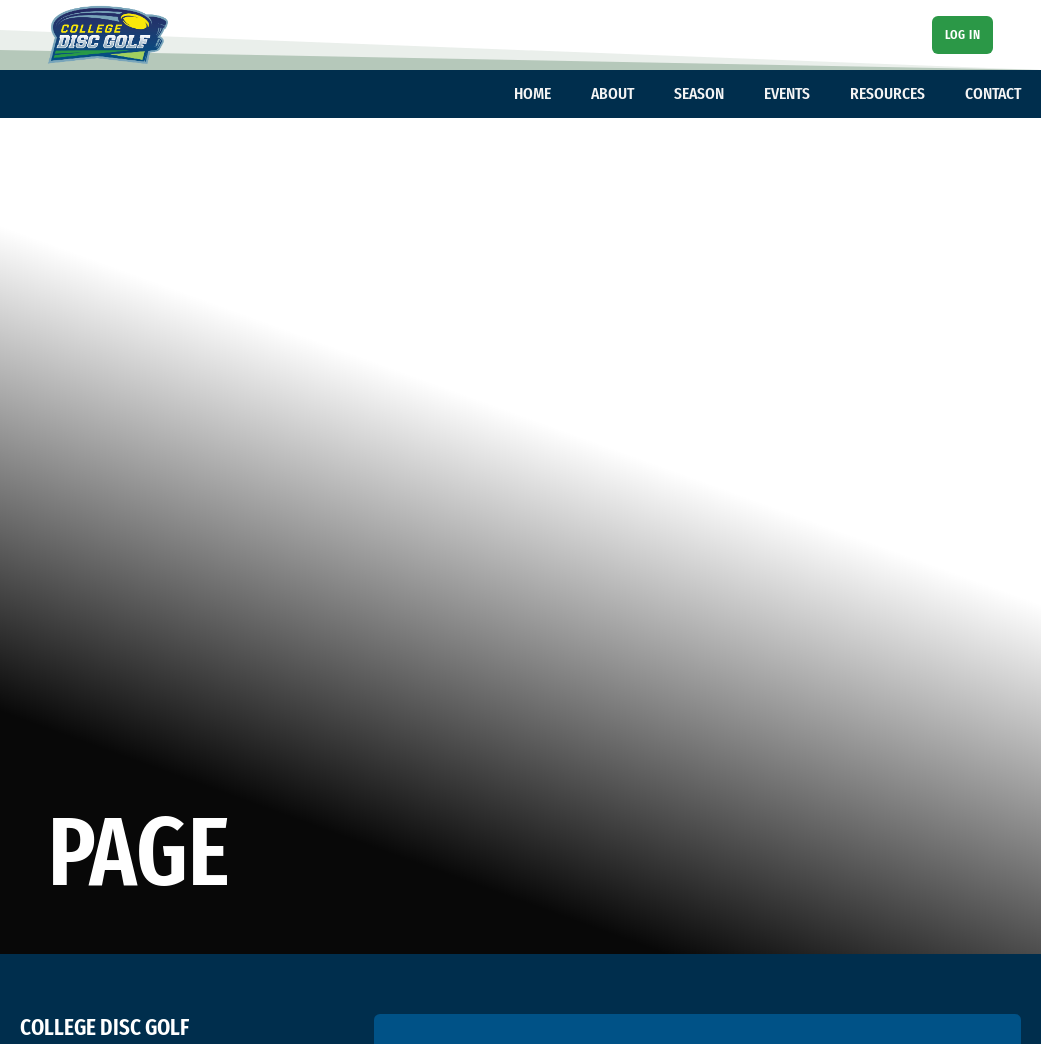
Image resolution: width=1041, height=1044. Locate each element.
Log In (962, 34)
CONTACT (993, 93)
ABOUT (612, 93)
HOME (532, 93)
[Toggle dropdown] (561, 94)
